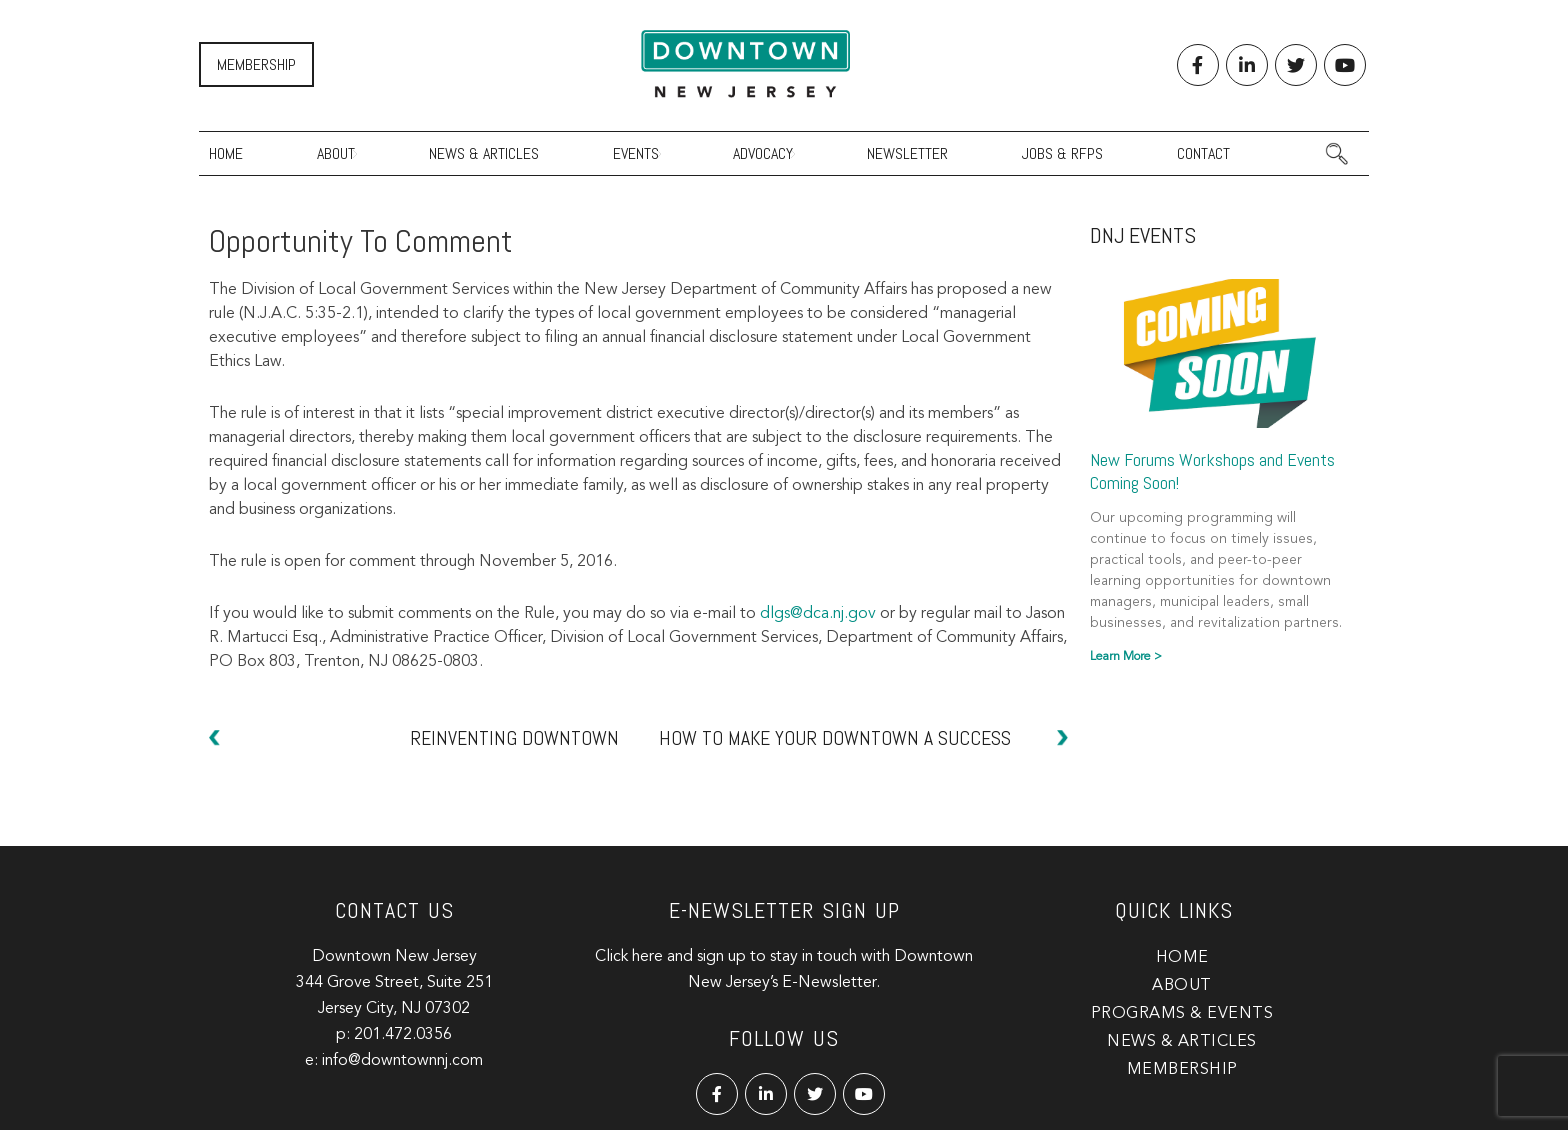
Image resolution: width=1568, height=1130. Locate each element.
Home (226, 153)
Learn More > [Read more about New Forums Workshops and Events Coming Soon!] (1126, 657)
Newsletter (907, 153)
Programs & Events (1182, 1014)
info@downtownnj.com (402, 1061)
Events (636, 153)
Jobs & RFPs (1062, 153)
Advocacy (763, 153)
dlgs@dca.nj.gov (818, 614)
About (336, 153)
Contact (1203, 153)
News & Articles (484, 153)
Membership (256, 64)
